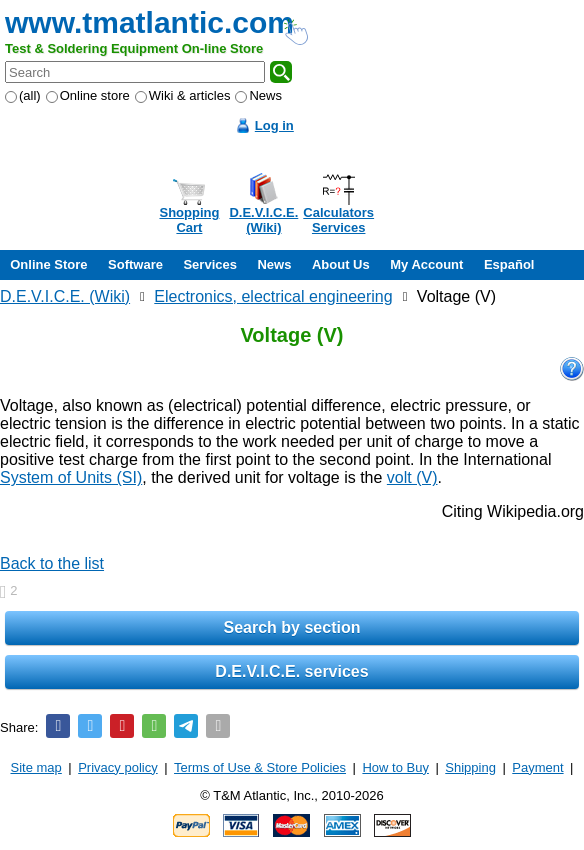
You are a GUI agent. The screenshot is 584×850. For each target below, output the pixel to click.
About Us (341, 264)
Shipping (470, 767)
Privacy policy (117, 767)
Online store (88, 95)
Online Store (48, 264)
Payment (537, 767)
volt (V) (412, 477)
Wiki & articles (183, 95)
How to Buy (395, 767)
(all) (23, 95)
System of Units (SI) (71, 477)
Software (135, 264)
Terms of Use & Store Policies (260, 767)
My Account (426, 264)
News (258, 95)
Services (210, 264)
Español (509, 264)
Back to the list (52, 563)
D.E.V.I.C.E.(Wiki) (263, 220)
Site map (36, 767)
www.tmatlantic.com (149, 22)
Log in (274, 125)
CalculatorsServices (338, 220)
